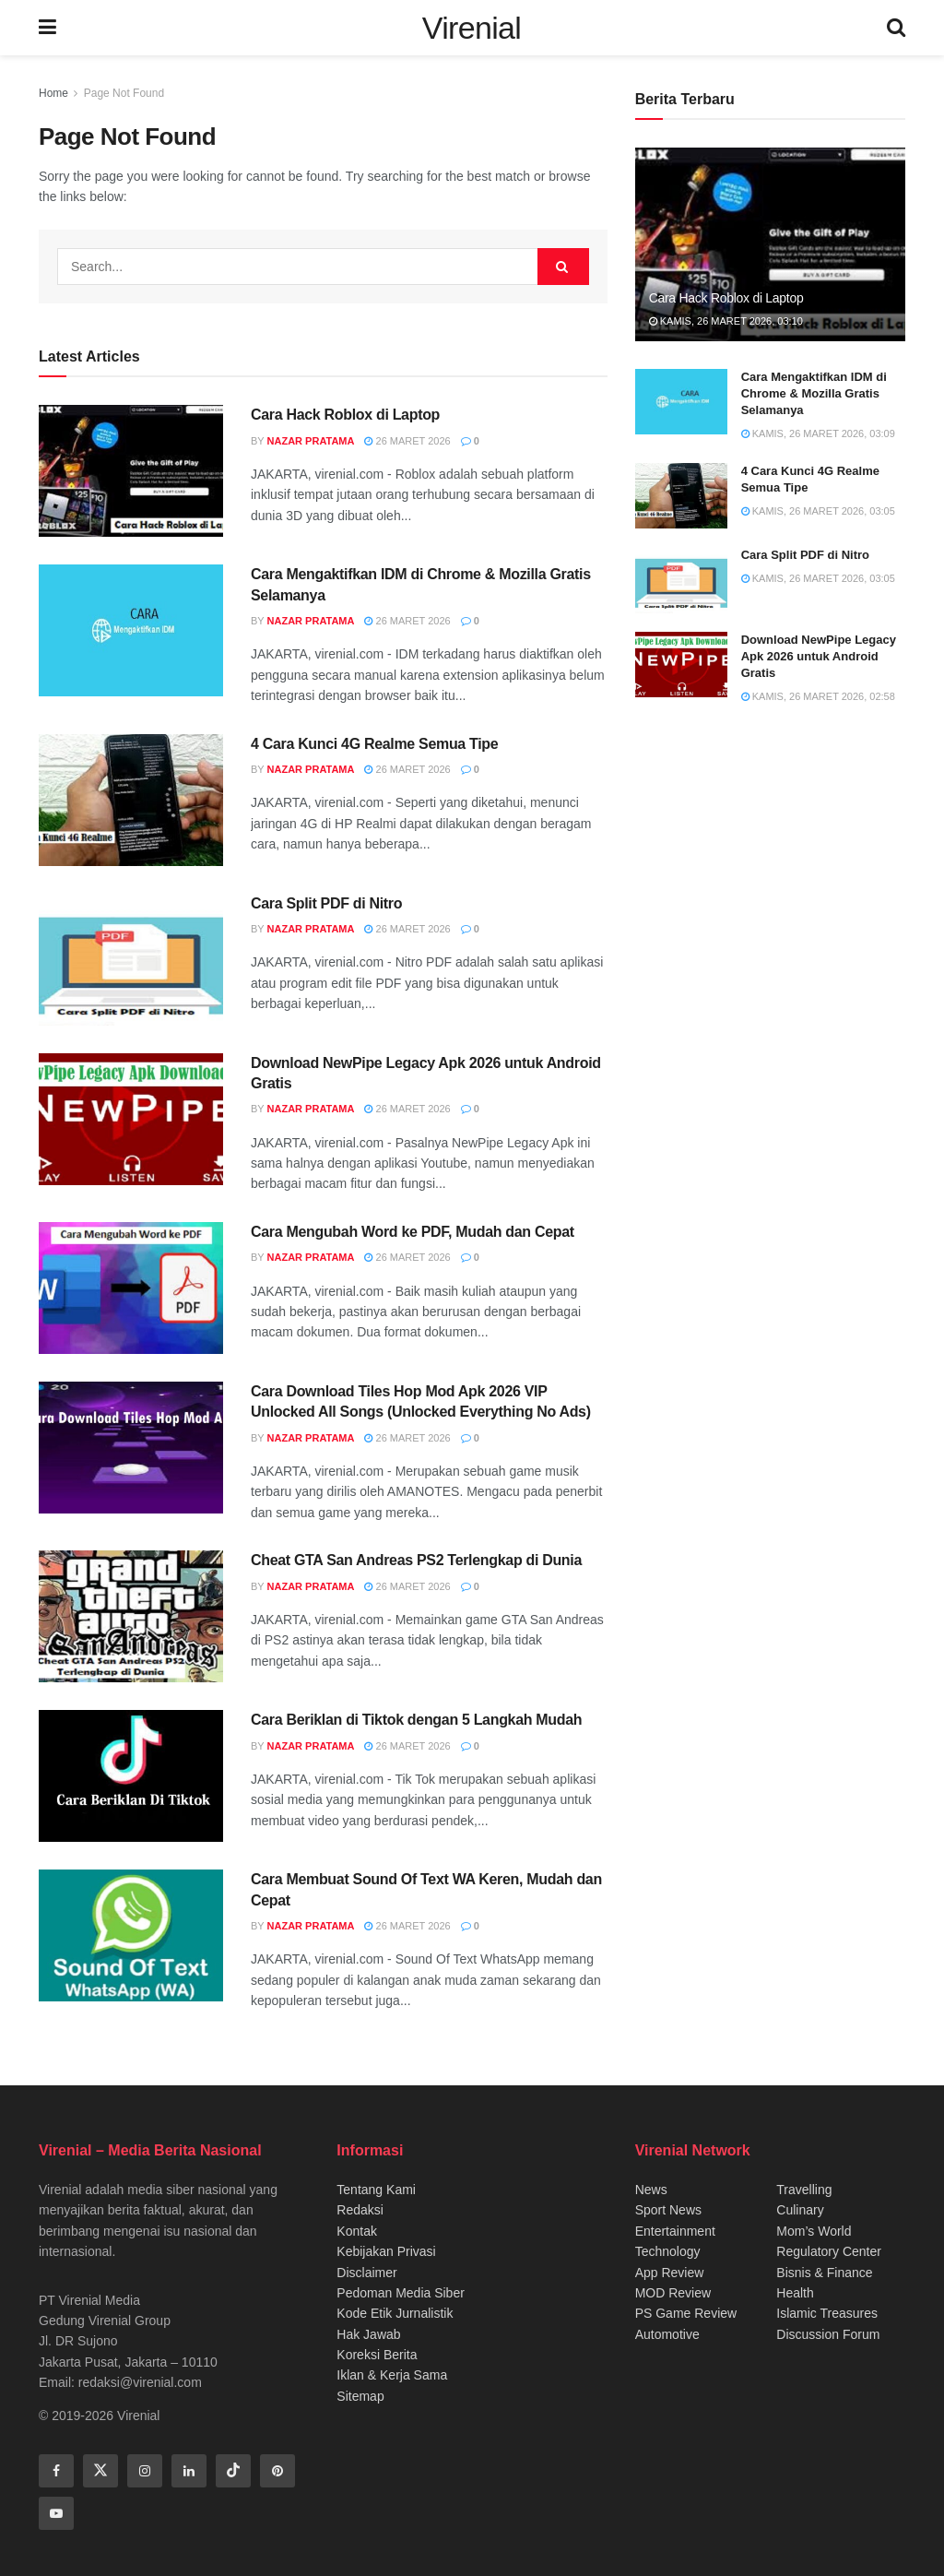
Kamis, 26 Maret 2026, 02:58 (818, 696)
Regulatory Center (828, 2251)
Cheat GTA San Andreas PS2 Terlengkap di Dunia (416, 1560)
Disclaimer (366, 2272)
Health (794, 2292)
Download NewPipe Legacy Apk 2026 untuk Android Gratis (818, 656)
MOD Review (673, 2292)
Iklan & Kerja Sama (391, 2375)
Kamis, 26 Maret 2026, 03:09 (818, 433)
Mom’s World (813, 2231)
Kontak (356, 2231)
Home (53, 93)
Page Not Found (124, 93)
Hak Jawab (368, 2334)
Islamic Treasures (827, 2313)
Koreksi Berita (376, 2354)
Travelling (804, 2189)
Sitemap (360, 2396)
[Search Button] (563, 266)
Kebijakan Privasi (385, 2251)
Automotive (667, 2334)
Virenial (471, 27)
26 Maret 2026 (407, 440)
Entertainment (675, 2231)
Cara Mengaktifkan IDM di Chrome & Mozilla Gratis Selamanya (814, 393)
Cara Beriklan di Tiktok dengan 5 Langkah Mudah (416, 1719)
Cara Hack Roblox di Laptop (345, 414)
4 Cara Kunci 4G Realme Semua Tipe (374, 744)
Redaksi (360, 2209)
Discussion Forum (827, 2334)
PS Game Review (686, 2313)
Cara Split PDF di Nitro (326, 903)
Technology (668, 2251)
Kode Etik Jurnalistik (394, 2313)
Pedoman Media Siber (400, 2292)
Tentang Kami (376, 2189)
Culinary (799, 2209)
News (651, 2189)
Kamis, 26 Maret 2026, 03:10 (726, 320)
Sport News (668, 2209)
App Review (669, 2272)
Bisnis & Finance (824, 2272)
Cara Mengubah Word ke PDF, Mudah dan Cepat (412, 1232)
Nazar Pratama (311, 440)
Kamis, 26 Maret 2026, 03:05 (818, 510)
